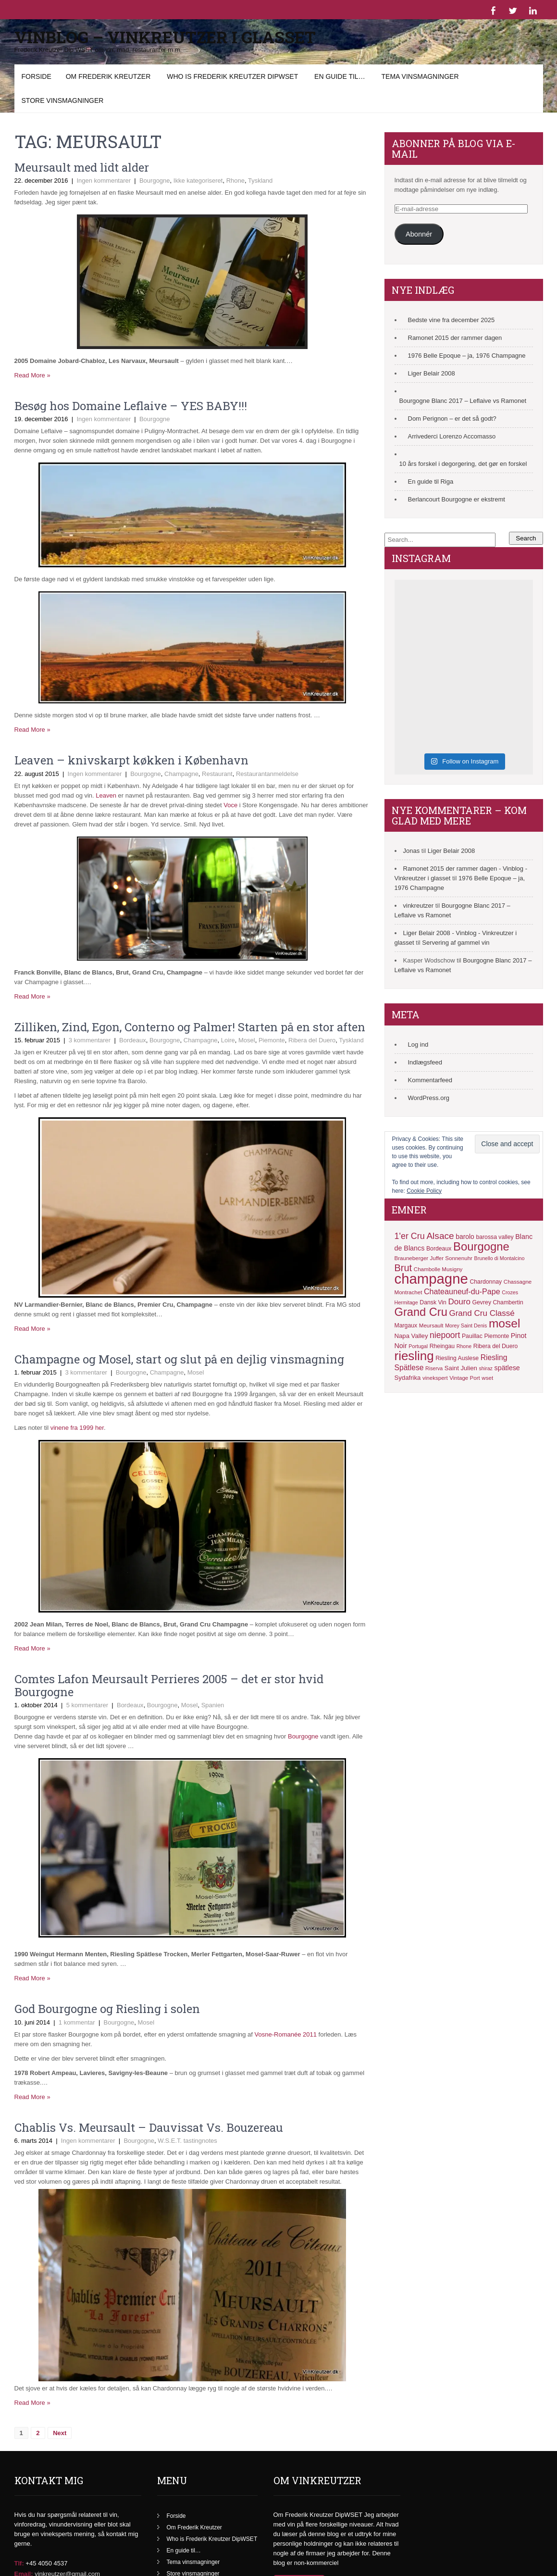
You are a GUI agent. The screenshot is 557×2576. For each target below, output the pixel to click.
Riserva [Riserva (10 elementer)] (434, 1368)
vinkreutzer (418, 905)
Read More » (32, 375)
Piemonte (272, 1040)
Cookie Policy (424, 1191)
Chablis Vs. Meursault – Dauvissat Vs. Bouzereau (148, 2127)
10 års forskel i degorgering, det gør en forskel (463, 463)
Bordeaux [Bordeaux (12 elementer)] (438, 1248)
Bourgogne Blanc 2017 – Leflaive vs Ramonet (463, 400)
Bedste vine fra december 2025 (451, 320)
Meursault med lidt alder (81, 167)
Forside (36, 76)
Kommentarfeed (430, 1080)
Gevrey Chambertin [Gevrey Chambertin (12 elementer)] (497, 1302)
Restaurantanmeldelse (267, 773)
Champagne (181, 773)
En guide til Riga (431, 481)
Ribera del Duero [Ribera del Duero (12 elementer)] (495, 1346)
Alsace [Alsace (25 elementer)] (440, 1236)
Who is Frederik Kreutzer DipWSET (232, 76)
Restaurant (217, 773)
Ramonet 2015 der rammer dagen (455, 337)
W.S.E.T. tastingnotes (187, 2140)
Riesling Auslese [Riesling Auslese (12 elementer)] (457, 1358)
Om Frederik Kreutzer (108, 76)
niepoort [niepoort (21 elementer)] (445, 1335)
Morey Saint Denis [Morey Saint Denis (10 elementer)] (466, 1325)
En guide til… (339, 76)
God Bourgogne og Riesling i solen (107, 2008)
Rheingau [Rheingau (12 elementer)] (442, 1346)
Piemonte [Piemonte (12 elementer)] (496, 1336)
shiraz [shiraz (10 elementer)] (485, 1368)
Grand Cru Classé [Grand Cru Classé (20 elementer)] (481, 1313)
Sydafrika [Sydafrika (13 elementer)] (408, 1377)
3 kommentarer (90, 1040)
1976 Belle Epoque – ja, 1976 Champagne (467, 355)
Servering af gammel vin (455, 942)
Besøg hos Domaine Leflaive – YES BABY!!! (130, 405)
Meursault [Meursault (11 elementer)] (431, 1325)
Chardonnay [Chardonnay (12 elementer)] (486, 1281)
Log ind (418, 1044)
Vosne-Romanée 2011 (286, 2034)
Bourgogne (154, 180)
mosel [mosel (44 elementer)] (504, 1323)
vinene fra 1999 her (77, 1427)
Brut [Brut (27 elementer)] (403, 1268)
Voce (231, 805)
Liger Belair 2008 (431, 373)
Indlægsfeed (425, 1062)
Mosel (246, 1040)
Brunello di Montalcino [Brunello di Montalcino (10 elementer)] (499, 1258)
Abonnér (419, 234)
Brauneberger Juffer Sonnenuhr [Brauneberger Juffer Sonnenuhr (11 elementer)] (433, 1258)
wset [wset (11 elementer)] (487, 1378)
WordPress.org (428, 1097)
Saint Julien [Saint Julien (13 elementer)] (461, 1368)
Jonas (411, 850)
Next (59, 2433)
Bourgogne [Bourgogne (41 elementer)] (481, 1246)
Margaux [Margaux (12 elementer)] (406, 1325)
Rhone (235, 180)
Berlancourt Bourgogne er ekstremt (456, 499)
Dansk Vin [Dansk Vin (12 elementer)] (433, 1302)
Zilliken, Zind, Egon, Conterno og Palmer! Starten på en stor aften (189, 1027)
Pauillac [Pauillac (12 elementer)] (472, 1336)
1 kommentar (77, 2022)
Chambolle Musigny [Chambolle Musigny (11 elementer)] (438, 1269)
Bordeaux (132, 1040)
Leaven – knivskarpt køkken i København (131, 760)
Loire (228, 1040)
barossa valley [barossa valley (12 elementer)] (494, 1237)
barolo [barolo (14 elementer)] (465, 1236)
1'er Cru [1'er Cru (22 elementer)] (410, 1236)
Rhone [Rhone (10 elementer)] (464, 1346)
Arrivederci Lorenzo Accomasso (452, 436)
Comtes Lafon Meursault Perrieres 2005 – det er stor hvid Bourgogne (168, 1685)
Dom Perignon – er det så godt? (452, 418)
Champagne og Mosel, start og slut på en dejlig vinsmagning (179, 1359)
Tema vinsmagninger (420, 76)
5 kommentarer (87, 1705)
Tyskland (260, 180)
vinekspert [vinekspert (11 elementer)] (435, 1378)
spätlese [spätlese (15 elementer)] (507, 1368)
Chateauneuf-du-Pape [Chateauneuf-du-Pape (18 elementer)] (462, 1291)
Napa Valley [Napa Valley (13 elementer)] (411, 1335)
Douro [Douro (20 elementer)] (459, 1301)
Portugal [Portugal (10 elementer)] (418, 1346)
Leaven (106, 795)
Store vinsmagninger (63, 100)
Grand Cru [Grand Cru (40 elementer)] (421, 1312)
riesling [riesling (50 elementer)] (414, 1356)
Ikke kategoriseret (198, 180)
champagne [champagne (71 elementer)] (431, 1279)
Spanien (212, 1705)
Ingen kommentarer (103, 180)
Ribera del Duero (311, 1040)
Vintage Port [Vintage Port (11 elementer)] (464, 1378)
